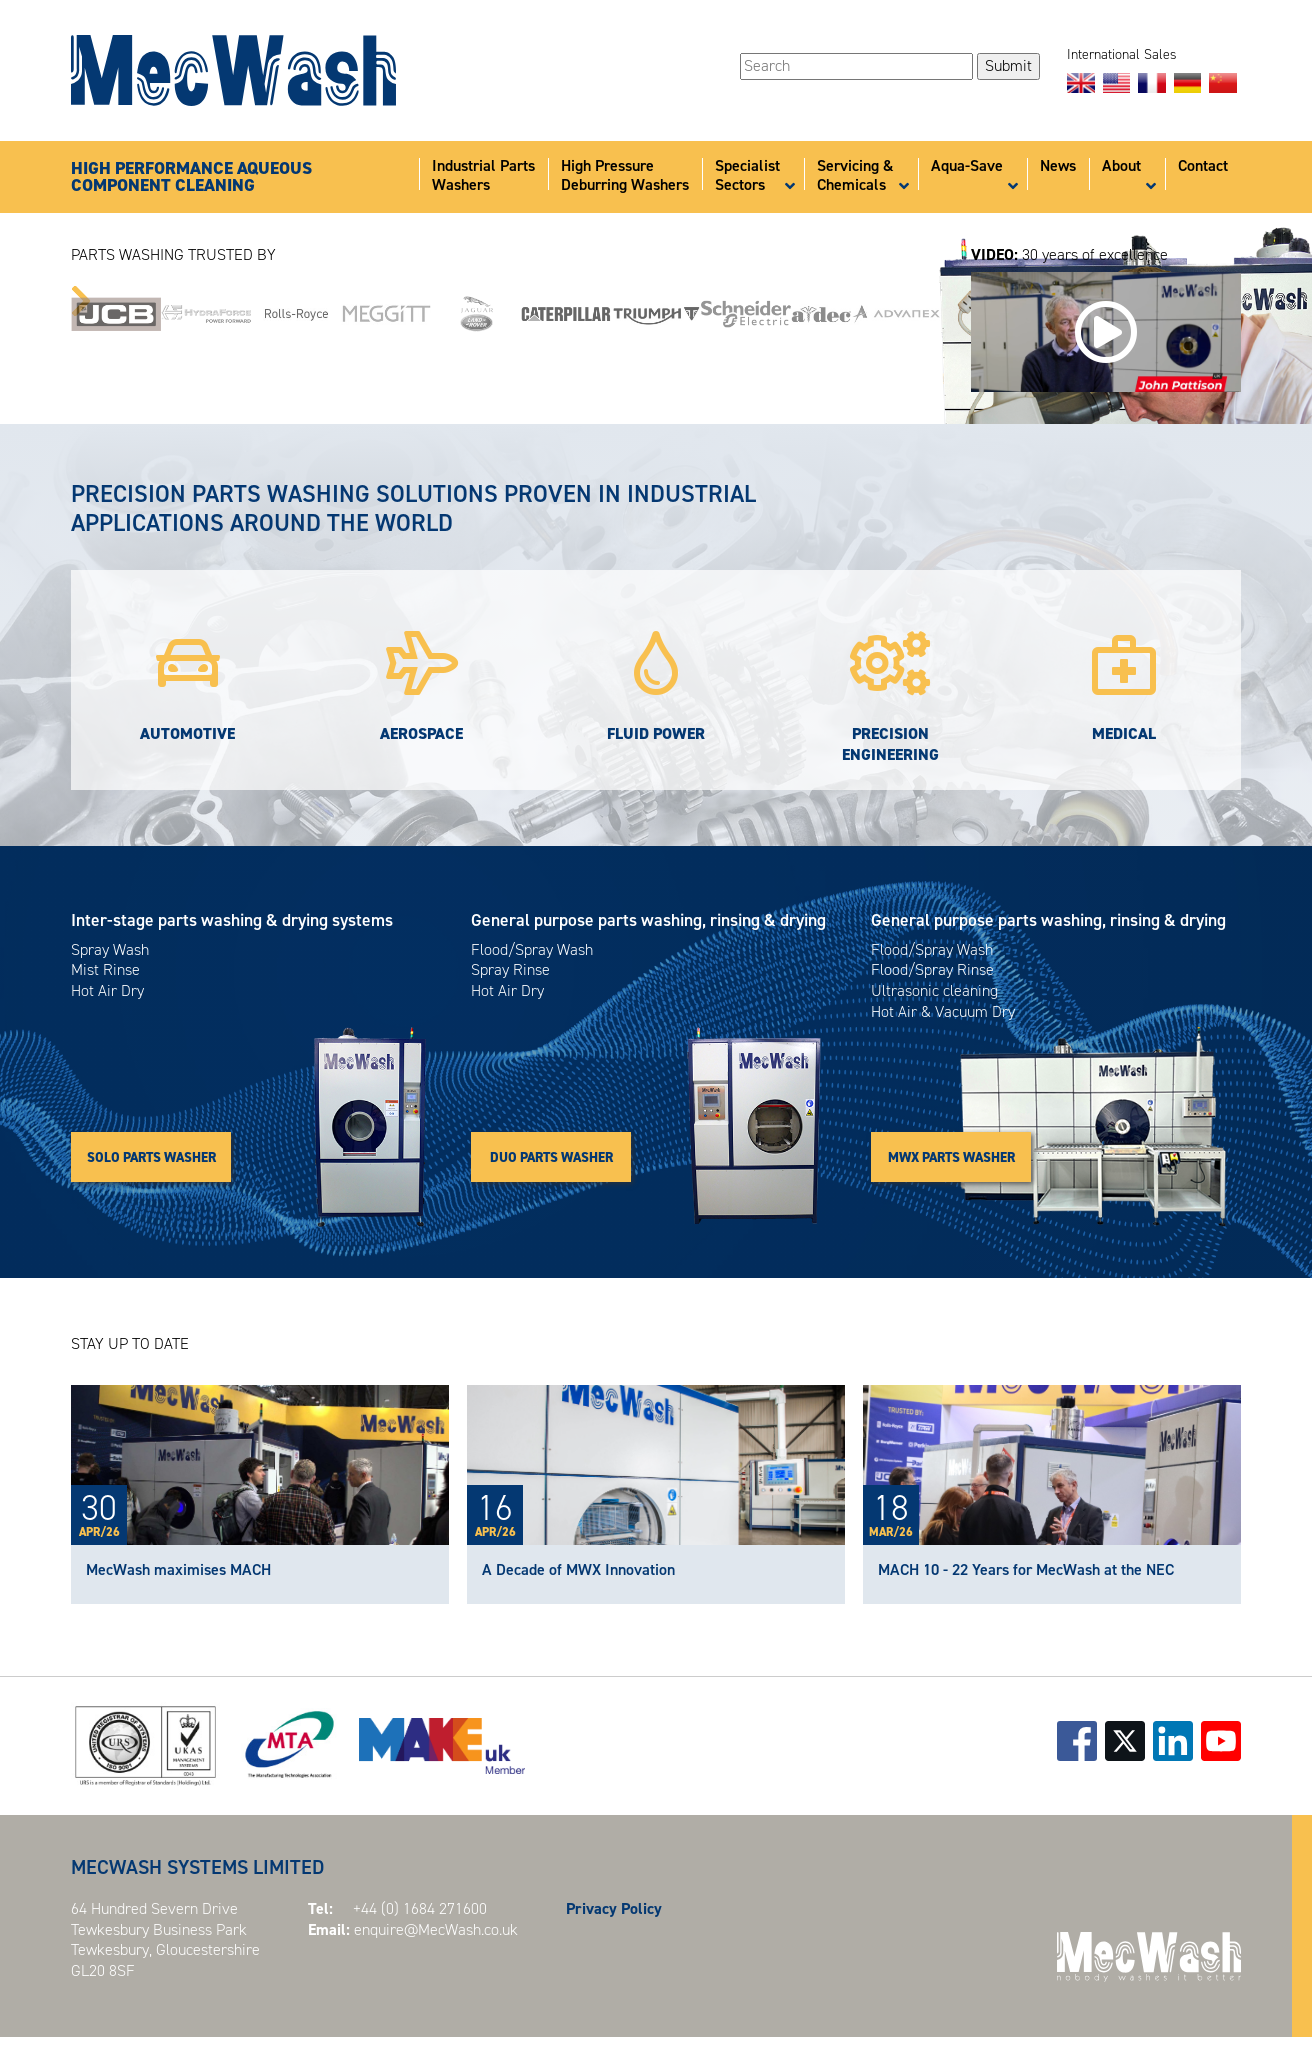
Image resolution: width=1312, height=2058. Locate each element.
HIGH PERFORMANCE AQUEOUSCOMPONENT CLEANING (191, 177)
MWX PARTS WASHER (951, 1157)
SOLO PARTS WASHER (151, 1157)
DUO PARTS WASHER (551, 1157)
